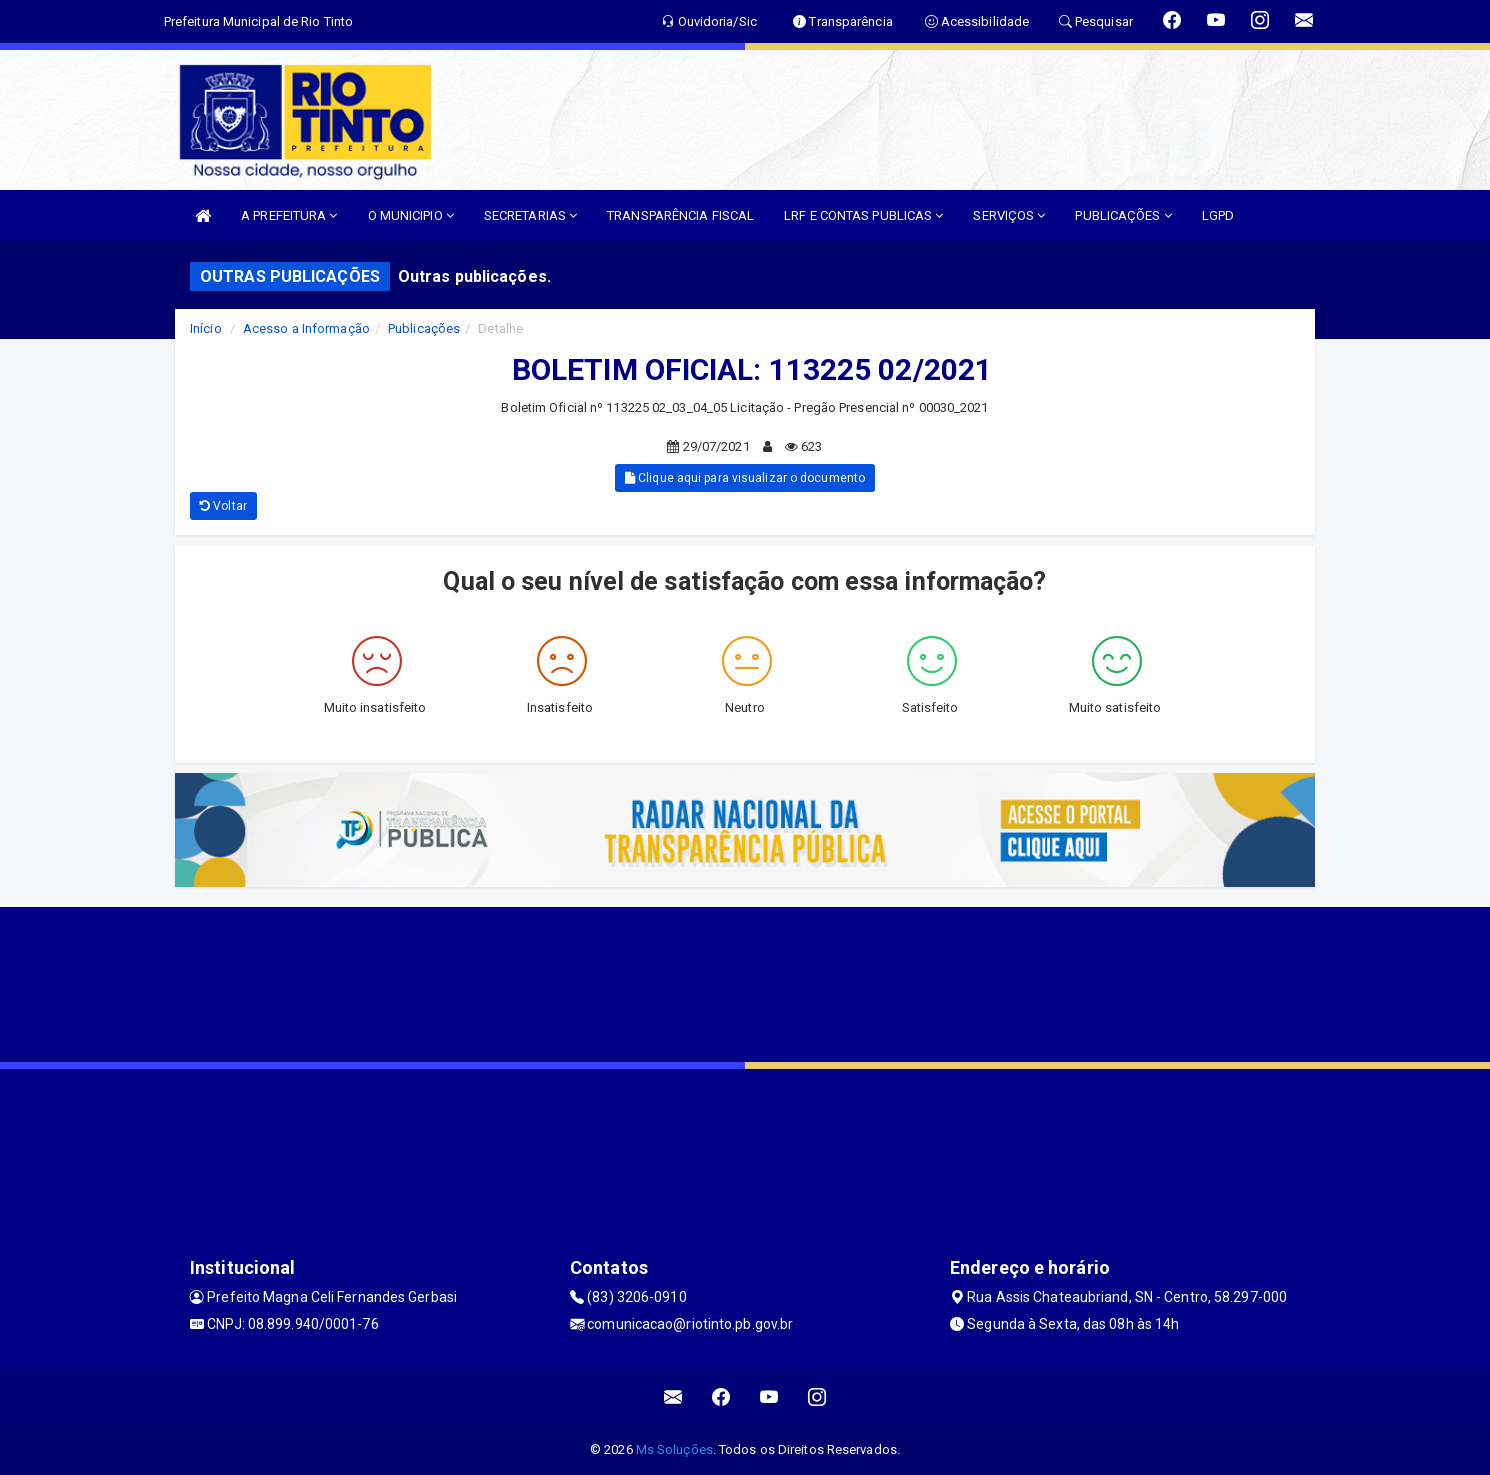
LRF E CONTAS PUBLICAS (863, 215)
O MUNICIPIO (411, 215)
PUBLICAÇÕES (1123, 215)
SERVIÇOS (1009, 215)
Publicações (424, 328)
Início (206, 328)
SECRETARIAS (530, 215)
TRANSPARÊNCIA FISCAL (680, 215)
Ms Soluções (674, 1449)
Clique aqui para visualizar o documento (745, 478)
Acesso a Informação (306, 328)
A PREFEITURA (289, 215)
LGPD (1218, 215)
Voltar (223, 506)
